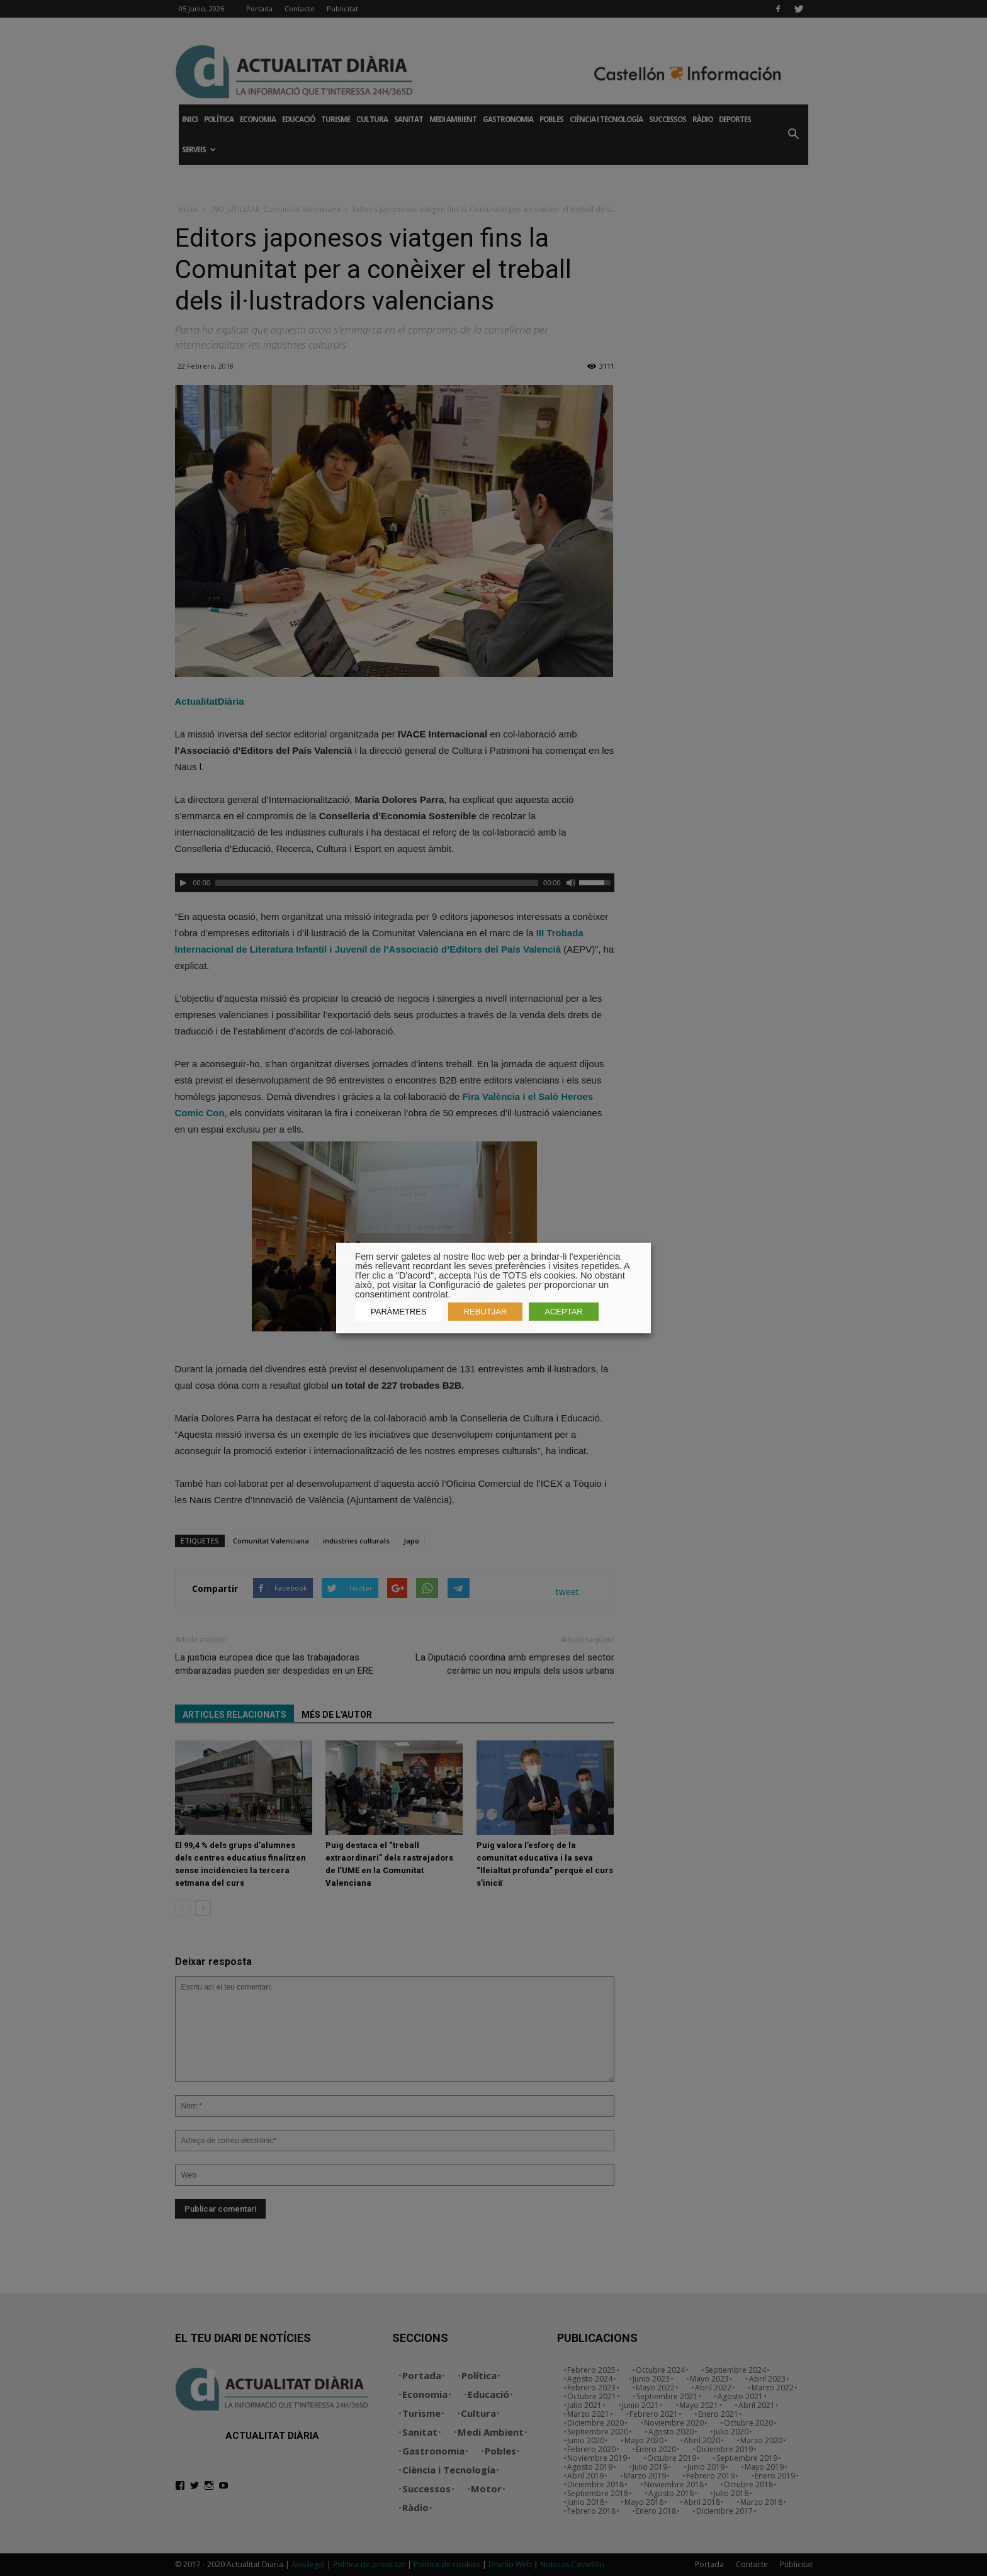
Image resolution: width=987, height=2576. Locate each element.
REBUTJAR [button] (485, 1311)
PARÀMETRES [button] (399, 1311)
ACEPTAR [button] (563, 1311)
